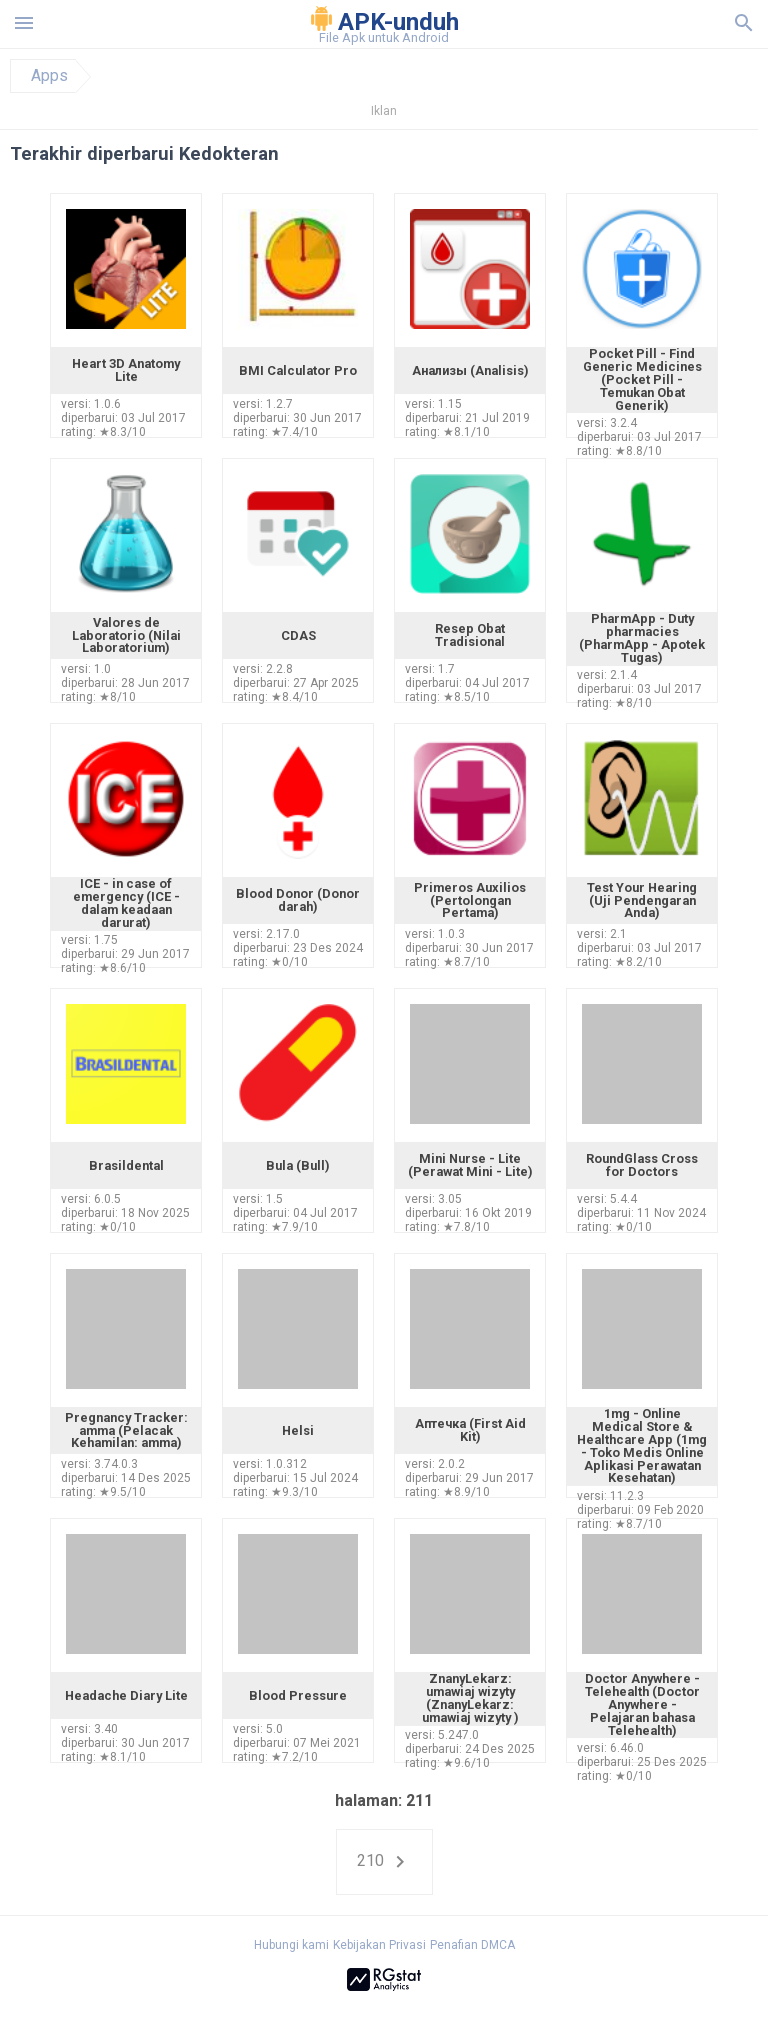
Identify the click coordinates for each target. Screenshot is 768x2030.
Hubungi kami (291, 1945)
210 (384, 1862)
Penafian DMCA (472, 1945)
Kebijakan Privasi (379, 1945)
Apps (49, 76)
